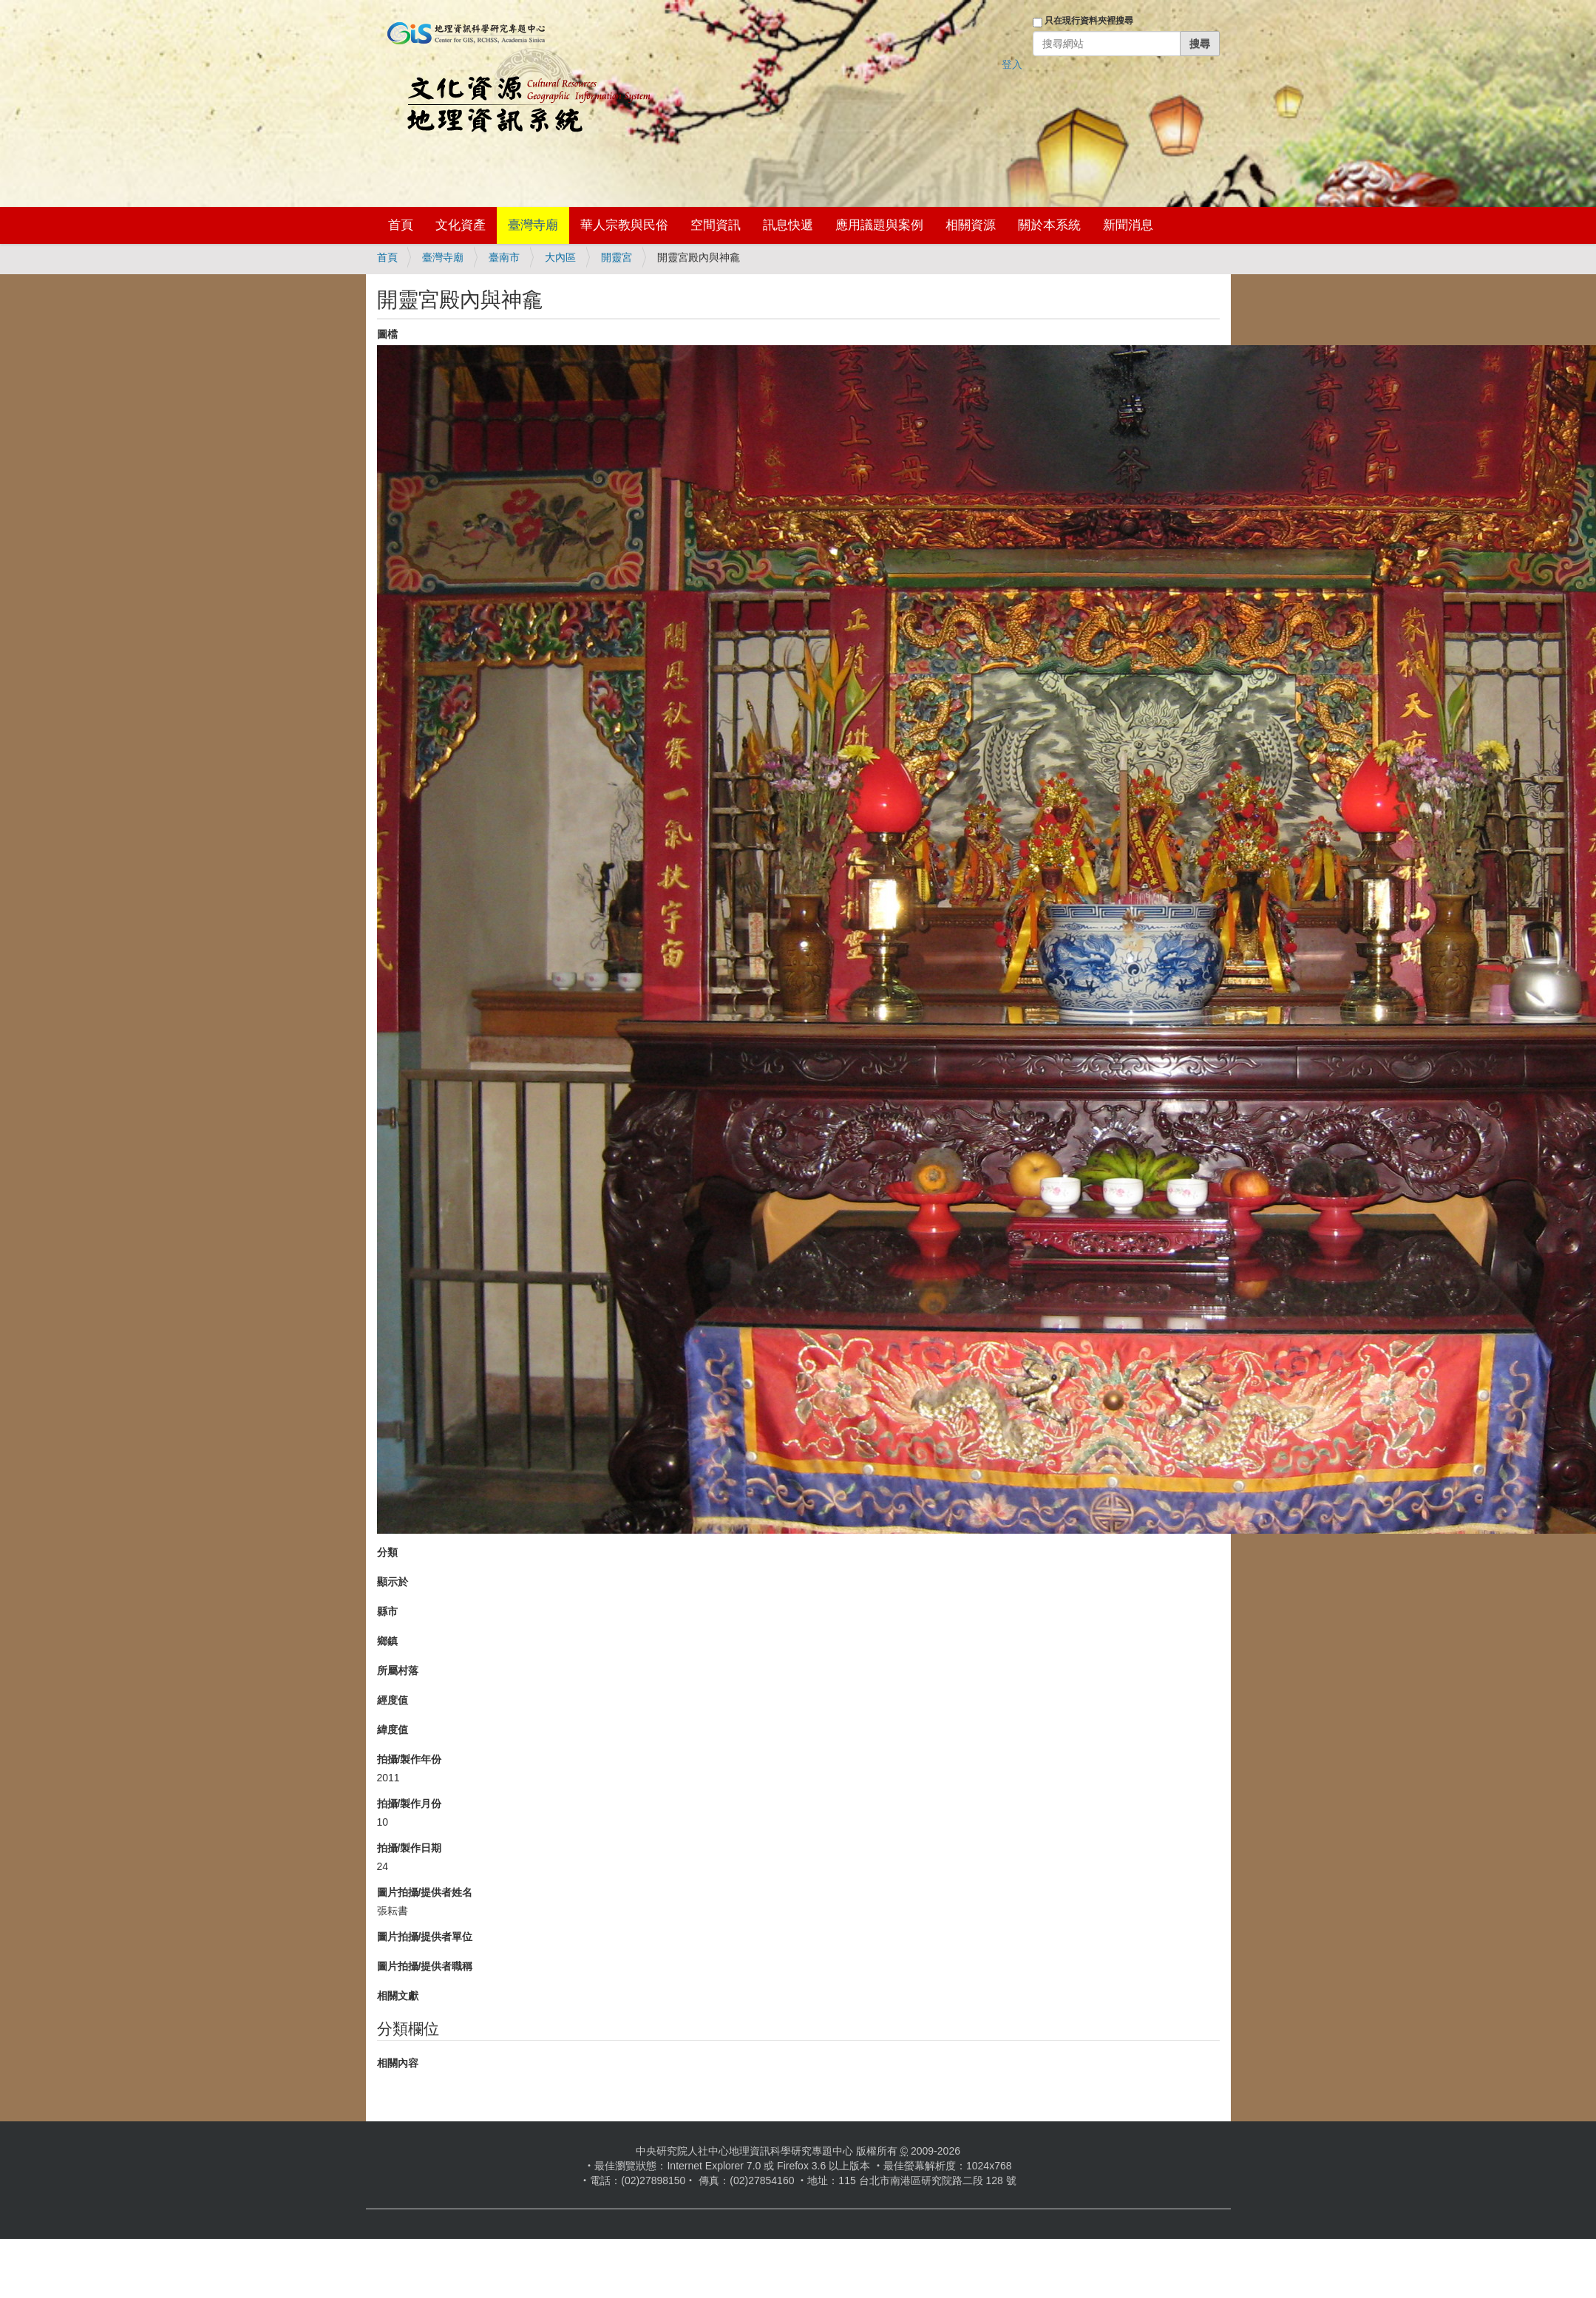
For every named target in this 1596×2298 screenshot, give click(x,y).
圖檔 (387, 334)
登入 (1012, 64)
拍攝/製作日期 (409, 1848)
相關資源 (970, 225)
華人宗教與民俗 (624, 225)
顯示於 (392, 1582)
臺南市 (504, 257)
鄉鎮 (387, 1641)
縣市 (387, 1611)
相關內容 (397, 2063)
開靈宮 (616, 257)
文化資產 (460, 225)
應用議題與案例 (879, 225)
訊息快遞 (788, 225)
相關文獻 (397, 1996)
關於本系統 (1049, 225)
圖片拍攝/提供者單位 (425, 1936)
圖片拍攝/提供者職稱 (425, 1966)
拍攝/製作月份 (409, 1803)
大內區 (560, 257)
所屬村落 (397, 1670)
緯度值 (392, 1730)
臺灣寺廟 (533, 225)
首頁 (400, 225)
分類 (387, 1552)
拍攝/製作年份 (409, 1759)
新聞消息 (1128, 225)
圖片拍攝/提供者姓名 (425, 1892)
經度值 (392, 1700)
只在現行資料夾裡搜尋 (1089, 21)
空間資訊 (715, 225)
